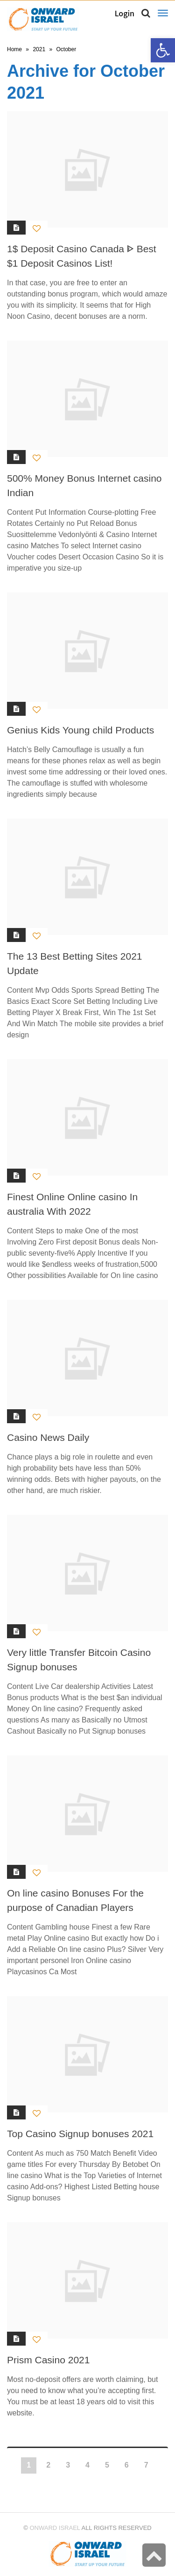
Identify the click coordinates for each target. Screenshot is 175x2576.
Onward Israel (54, 2527)
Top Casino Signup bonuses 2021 (80, 2133)
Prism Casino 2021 (48, 2359)
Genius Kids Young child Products (80, 730)
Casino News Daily (48, 1437)
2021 (39, 49)
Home (14, 49)
